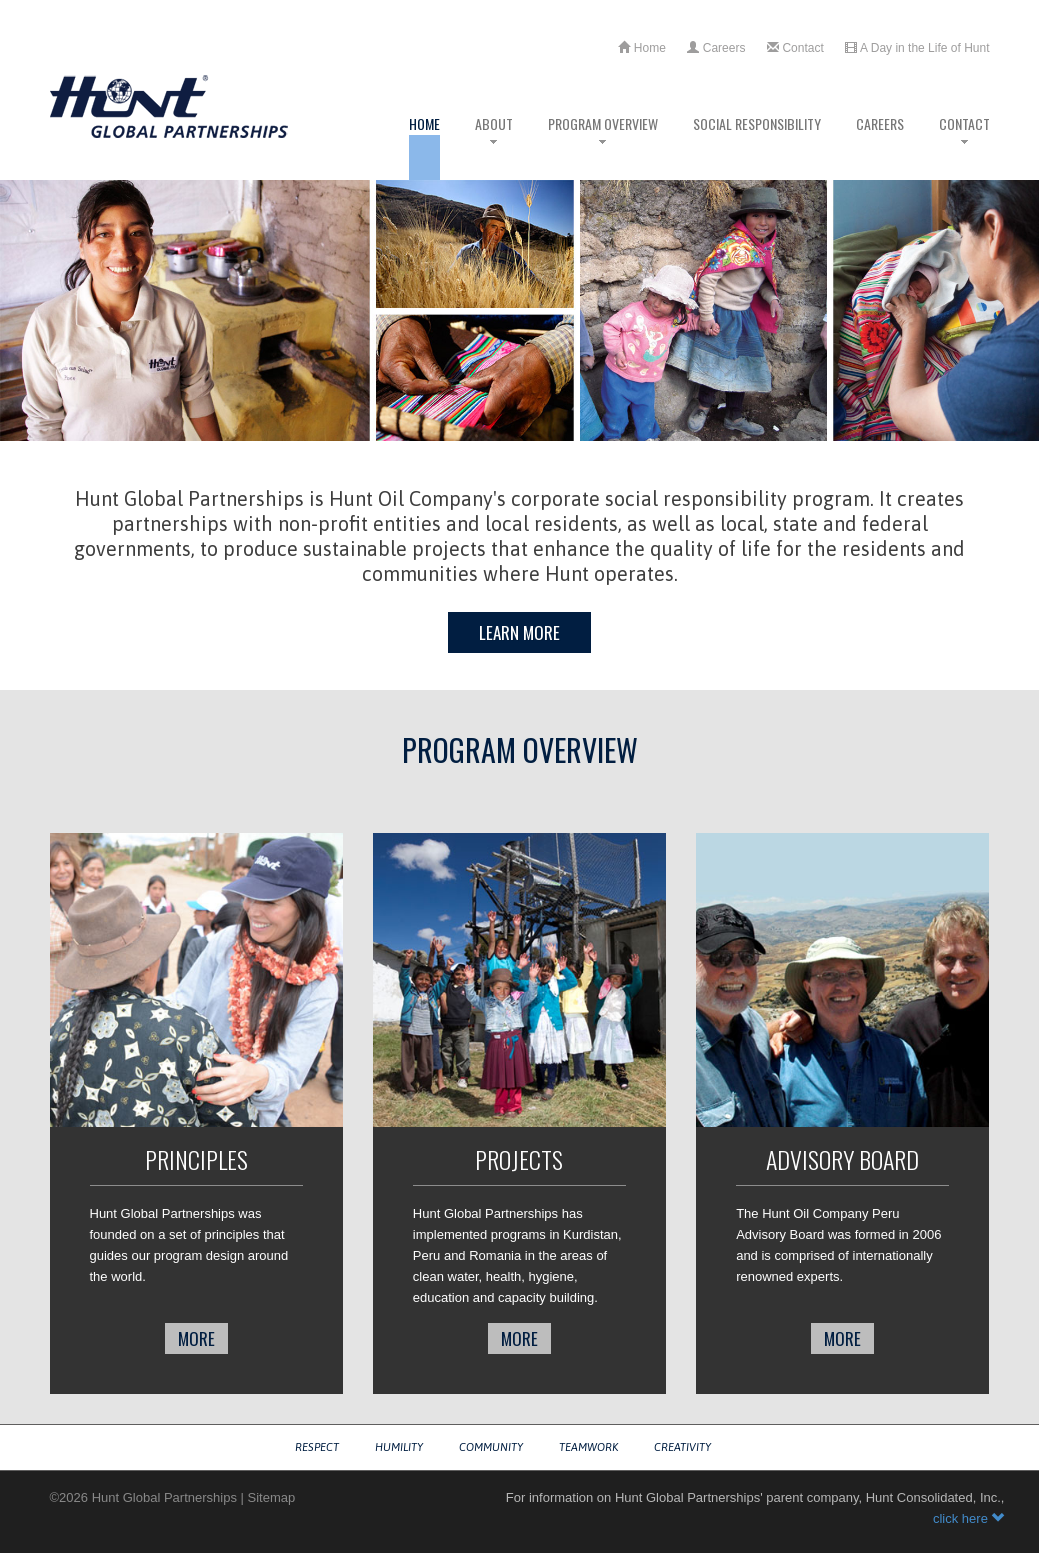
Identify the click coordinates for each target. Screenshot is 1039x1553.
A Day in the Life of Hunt (917, 48)
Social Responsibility (757, 146)
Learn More (519, 632)
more (196, 1338)
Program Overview (603, 146)
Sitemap (272, 1497)
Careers (716, 48)
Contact (795, 48)
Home (641, 48)
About (494, 146)
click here (969, 1518)
